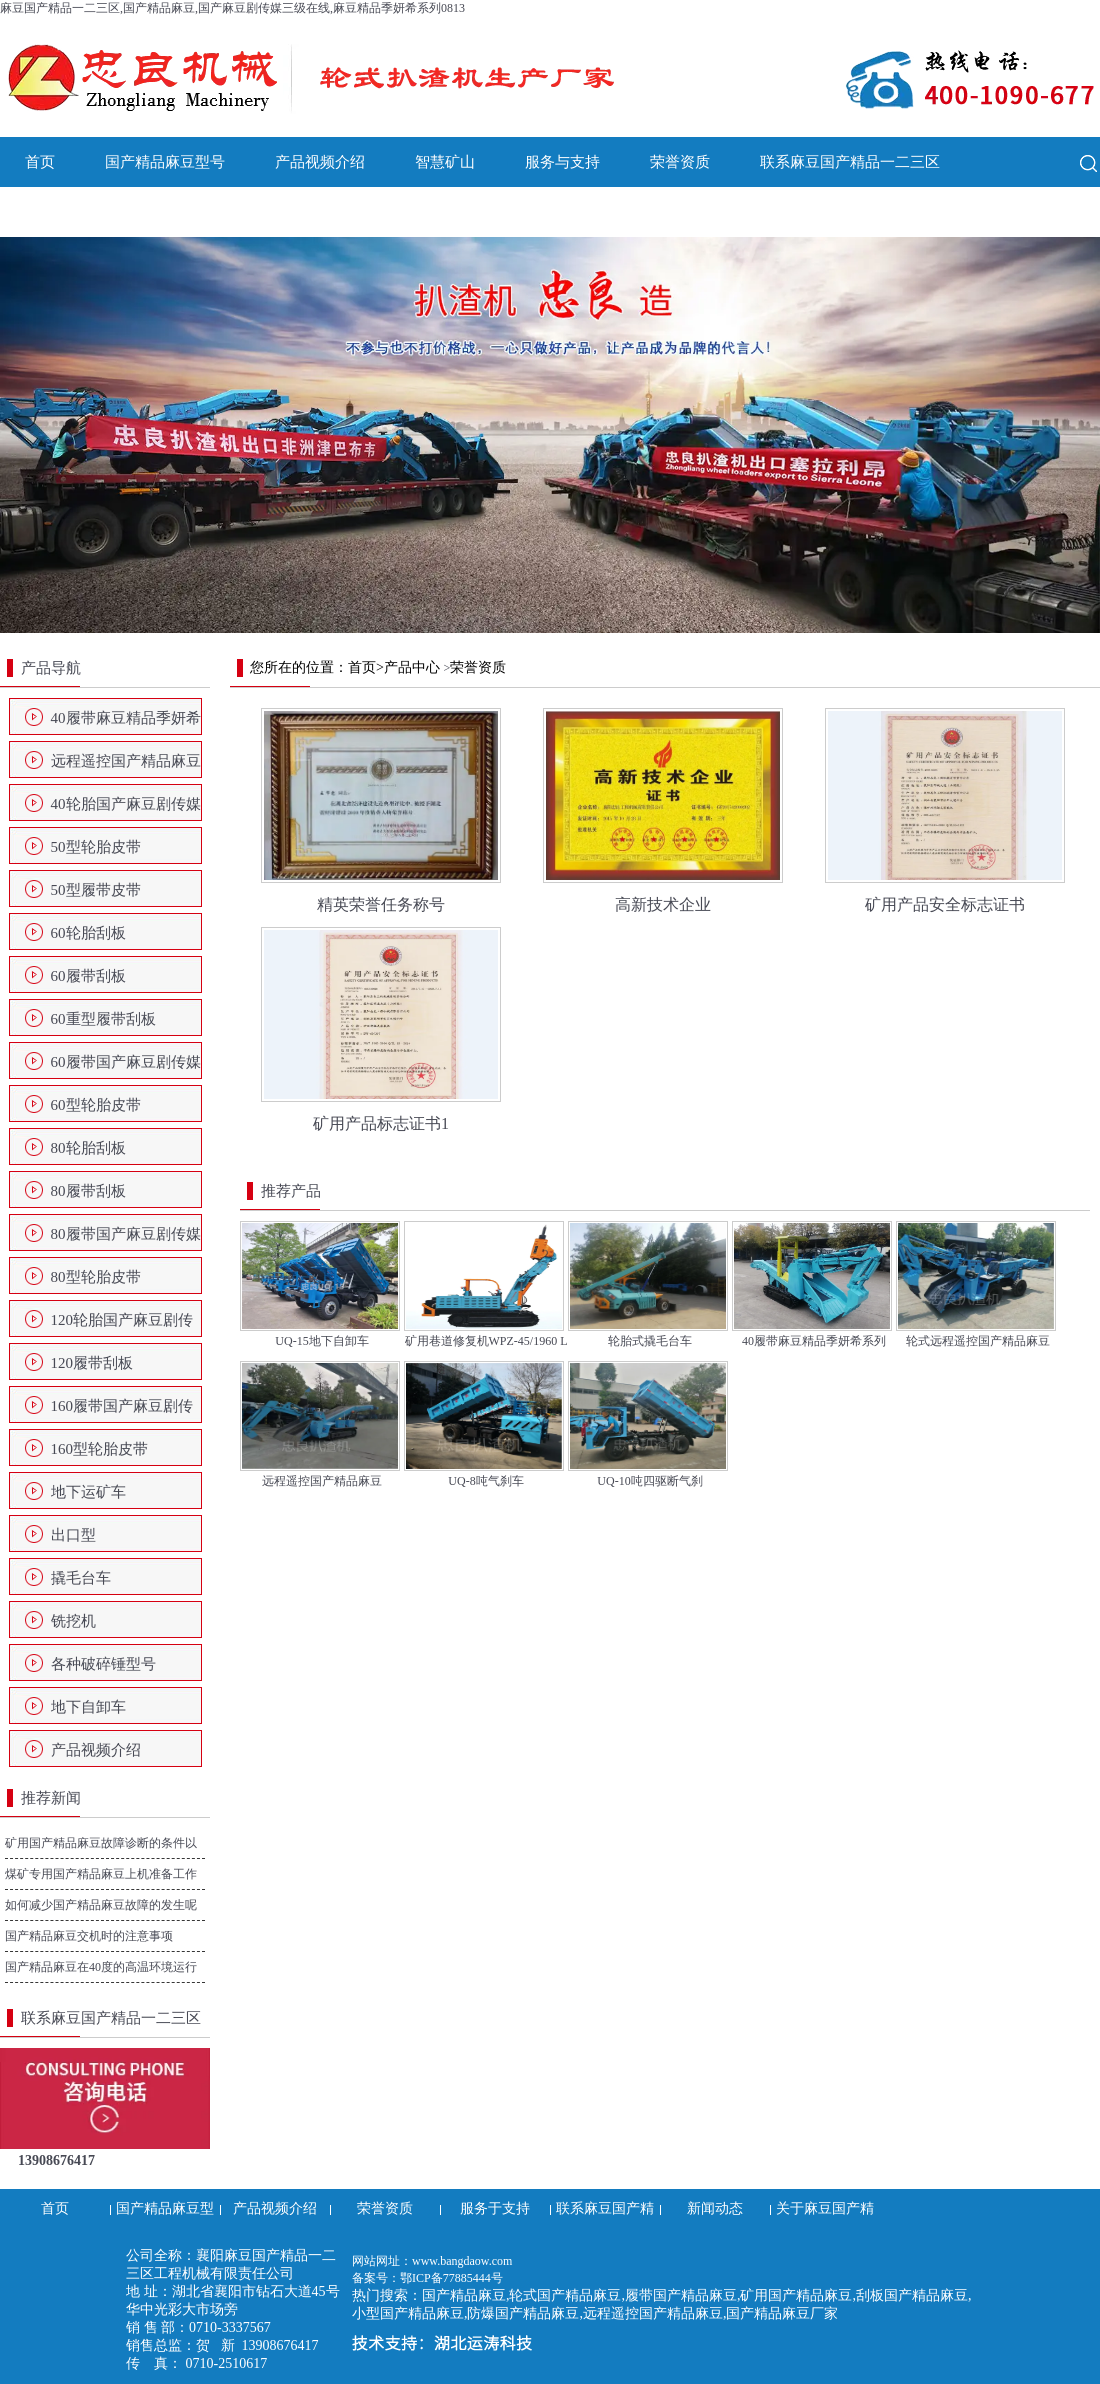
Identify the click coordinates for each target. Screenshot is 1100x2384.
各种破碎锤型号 (103, 1664)
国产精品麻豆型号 (165, 162)
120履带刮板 (92, 1363)
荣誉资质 (680, 162)
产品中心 (412, 667)
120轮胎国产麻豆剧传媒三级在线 (122, 1326)
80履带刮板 (88, 1191)
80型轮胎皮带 (96, 1277)
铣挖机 (73, 1621)
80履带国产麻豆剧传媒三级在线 (126, 1240)
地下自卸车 (88, 1707)
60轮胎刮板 (88, 933)
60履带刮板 (88, 976)
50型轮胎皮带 (96, 847)
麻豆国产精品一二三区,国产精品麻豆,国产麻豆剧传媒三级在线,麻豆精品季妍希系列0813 (232, 8)
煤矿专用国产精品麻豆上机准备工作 (101, 1874)
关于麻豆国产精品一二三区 (225, 212)
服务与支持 (562, 162)
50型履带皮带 (96, 890)
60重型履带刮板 (103, 1019)
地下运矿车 (88, 1492)
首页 (40, 162)
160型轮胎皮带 (100, 1449)
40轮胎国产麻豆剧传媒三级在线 (126, 810)
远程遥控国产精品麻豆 (126, 761)
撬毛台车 (81, 1578)
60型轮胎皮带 (96, 1105)
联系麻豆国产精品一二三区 (850, 162)
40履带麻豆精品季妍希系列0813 (126, 724)
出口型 (73, 1535)
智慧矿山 (445, 162)
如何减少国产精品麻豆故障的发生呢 (101, 1905)
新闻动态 (55, 212)
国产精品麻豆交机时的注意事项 (89, 1936)
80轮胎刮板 (88, 1148)
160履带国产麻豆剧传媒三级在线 (122, 1412)
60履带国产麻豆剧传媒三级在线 (126, 1068)
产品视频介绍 (320, 162)
